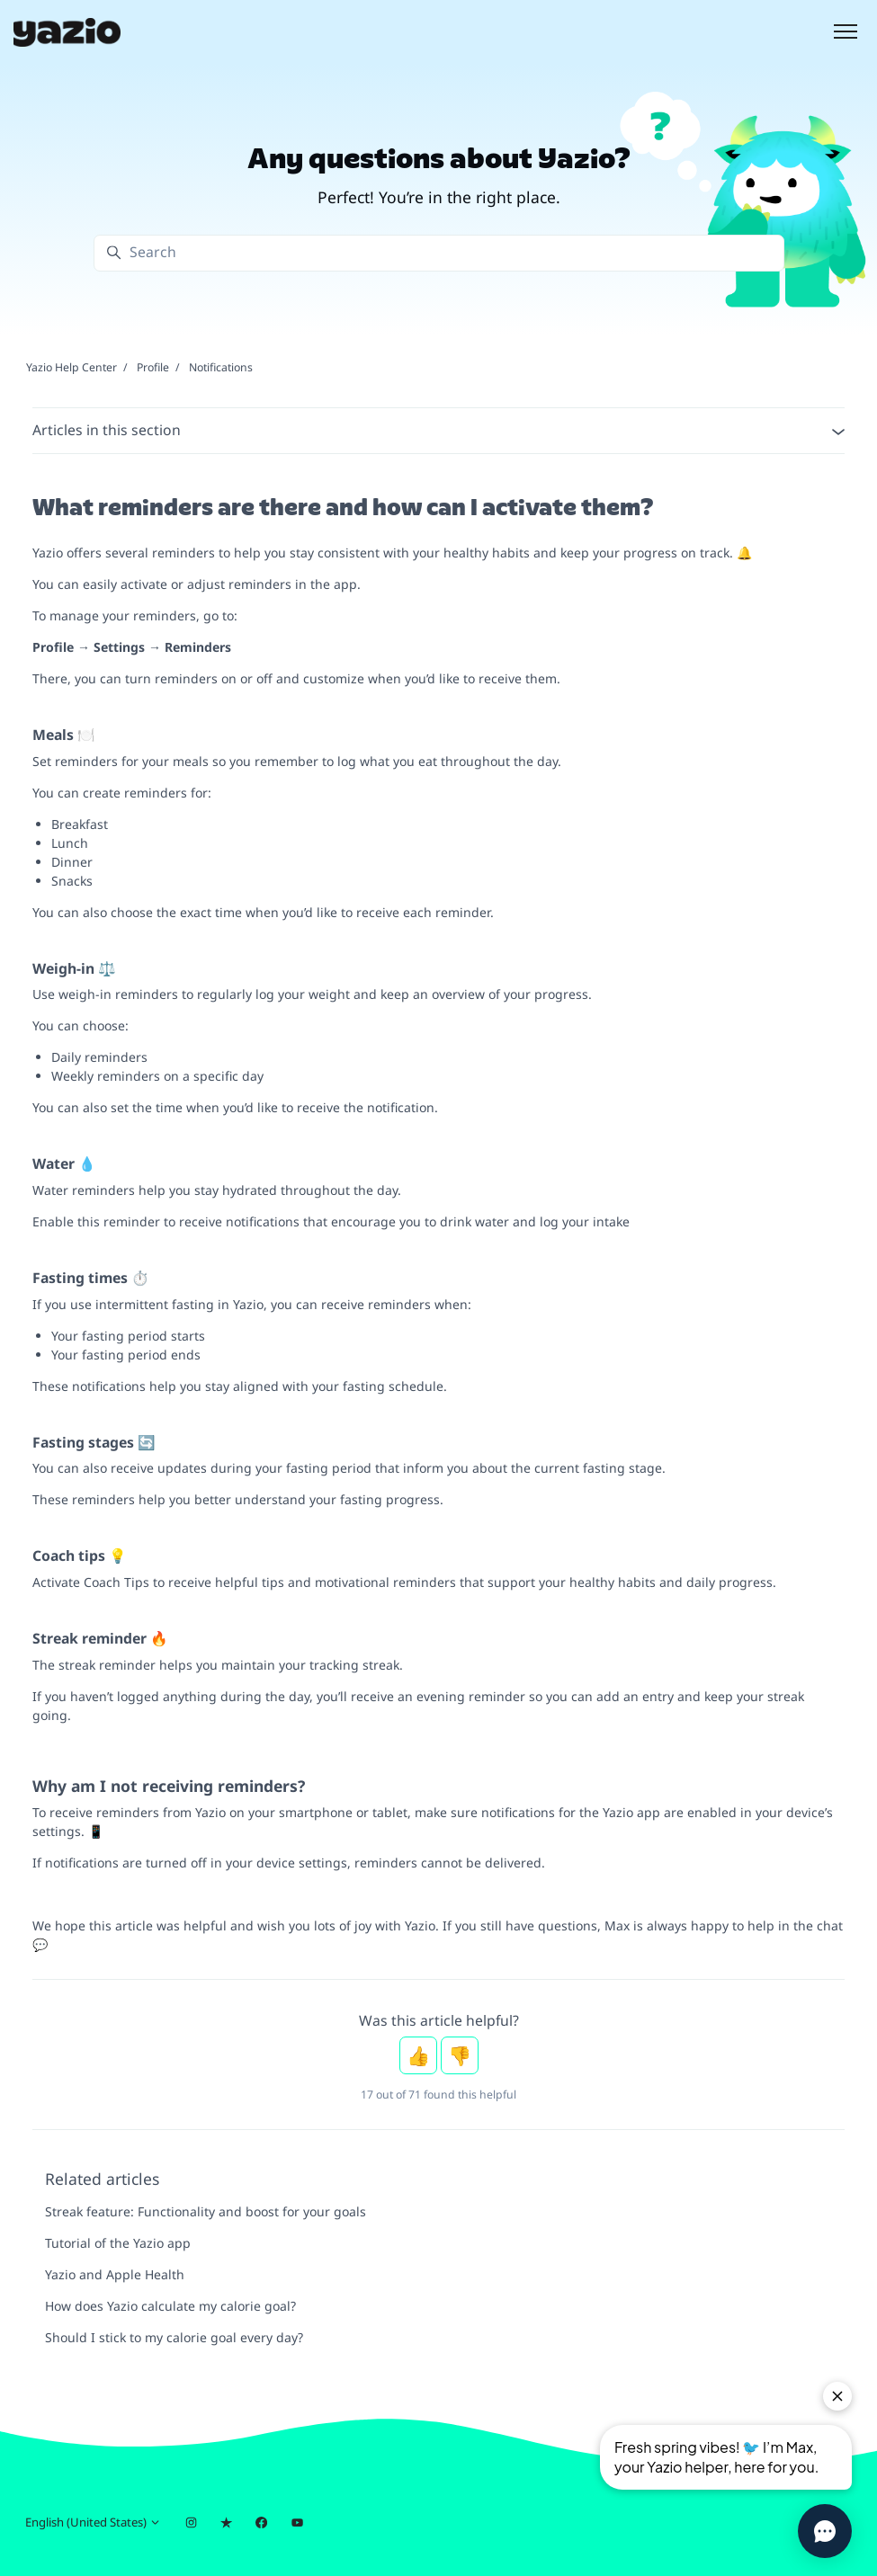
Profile (153, 367)
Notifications (221, 367)
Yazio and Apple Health (114, 2274)
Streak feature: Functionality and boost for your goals (205, 2211)
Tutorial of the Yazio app (118, 2242)
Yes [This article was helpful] (418, 2055)
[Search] (439, 253)
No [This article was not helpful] (460, 2055)
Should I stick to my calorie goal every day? (174, 2337)
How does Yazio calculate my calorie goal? (170, 2305)
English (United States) (93, 2522)
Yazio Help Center (71, 367)
